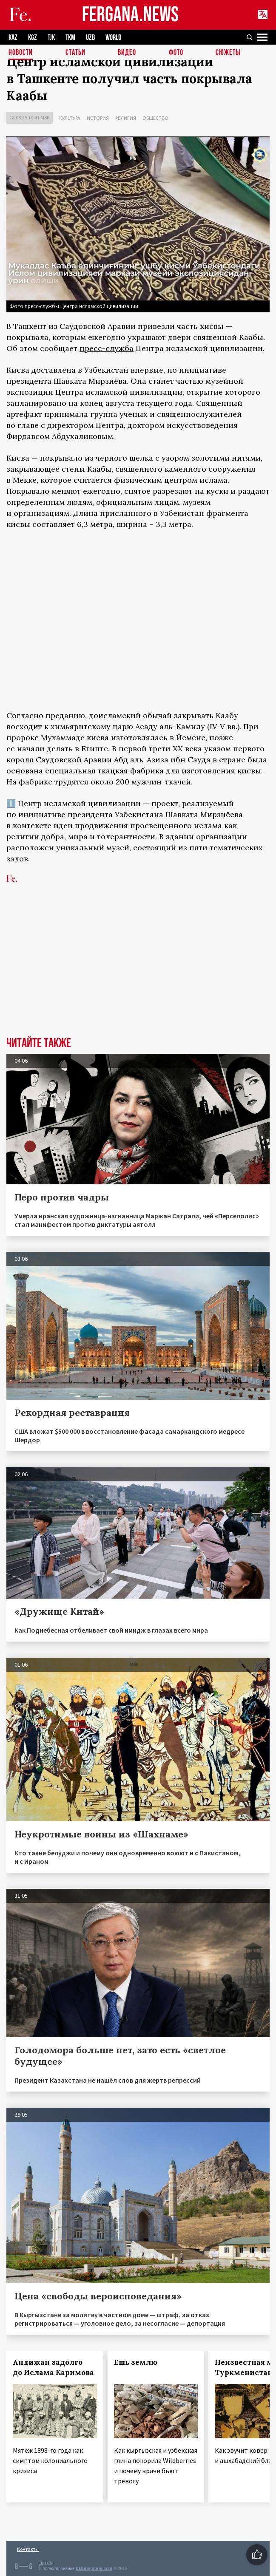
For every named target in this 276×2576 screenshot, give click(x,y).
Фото (176, 53)
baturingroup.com (94, 2568)
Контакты (28, 2549)
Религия (125, 118)
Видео (127, 53)
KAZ (13, 37)
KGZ (32, 37)
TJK (51, 37)
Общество (155, 118)
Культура (69, 118)
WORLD (113, 37)
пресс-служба (107, 348)
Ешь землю (135, 2362)
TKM (70, 37)
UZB (90, 37)
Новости (21, 53)
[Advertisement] (138, 973)
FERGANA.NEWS (130, 15)
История (98, 118)
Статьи (75, 53)
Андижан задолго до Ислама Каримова (53, 2367)
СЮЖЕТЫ (228, 53)
